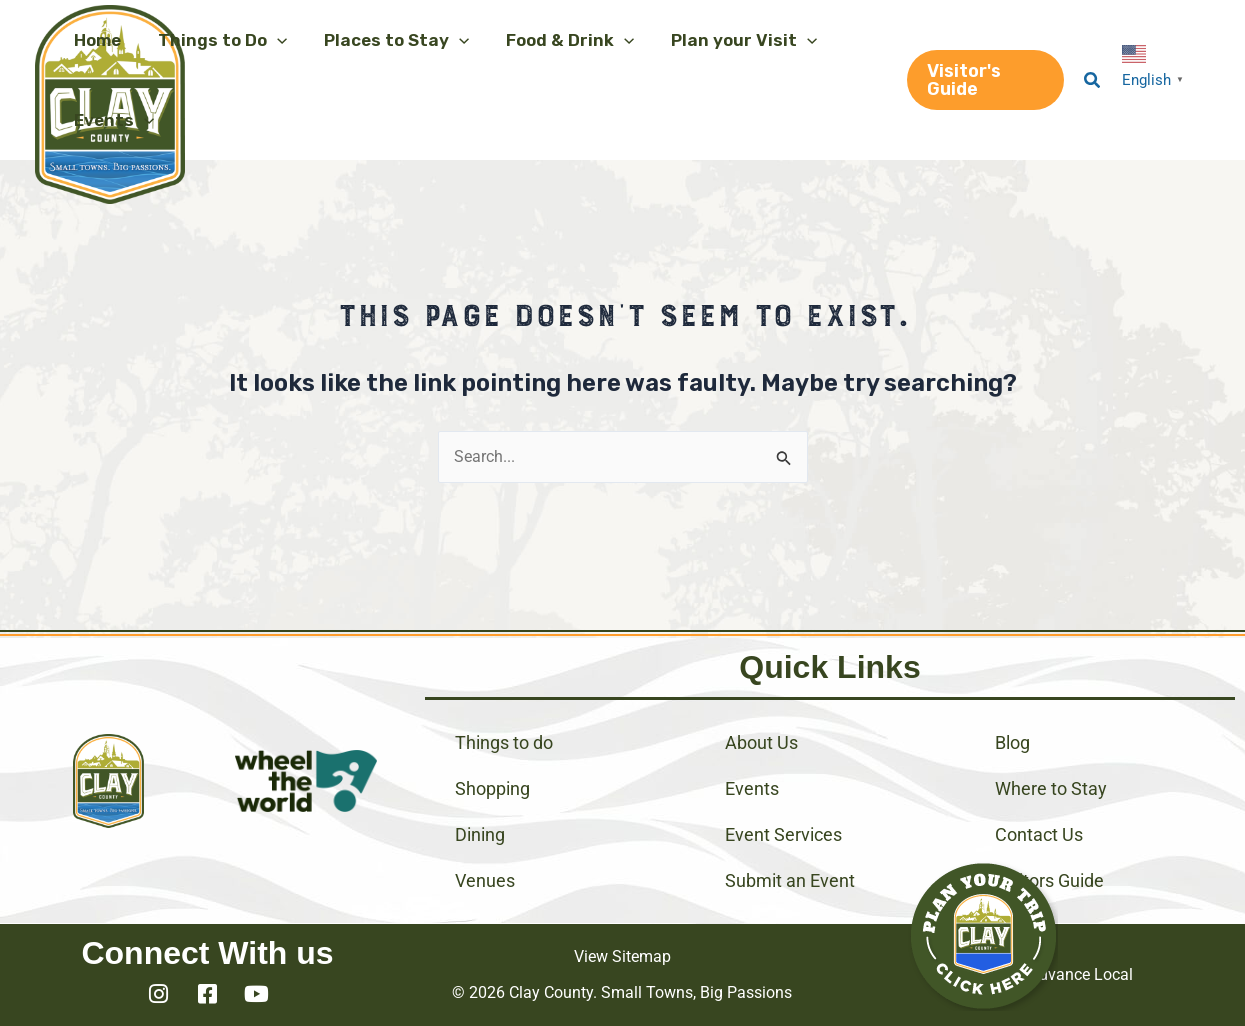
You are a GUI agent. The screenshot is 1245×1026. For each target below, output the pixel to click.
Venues (485, 880)
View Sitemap (622, 956)
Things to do (504, 742)
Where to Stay (1051, 788)
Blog (1012, 742)
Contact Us (1039, 834)
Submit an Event (790, 880)
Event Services (783, 834)
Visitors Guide (1049, 880)
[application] (272, 40)
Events (752, 788)
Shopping (492, 788)
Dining (480, 834)
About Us (761, 742)
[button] (217, 40)
